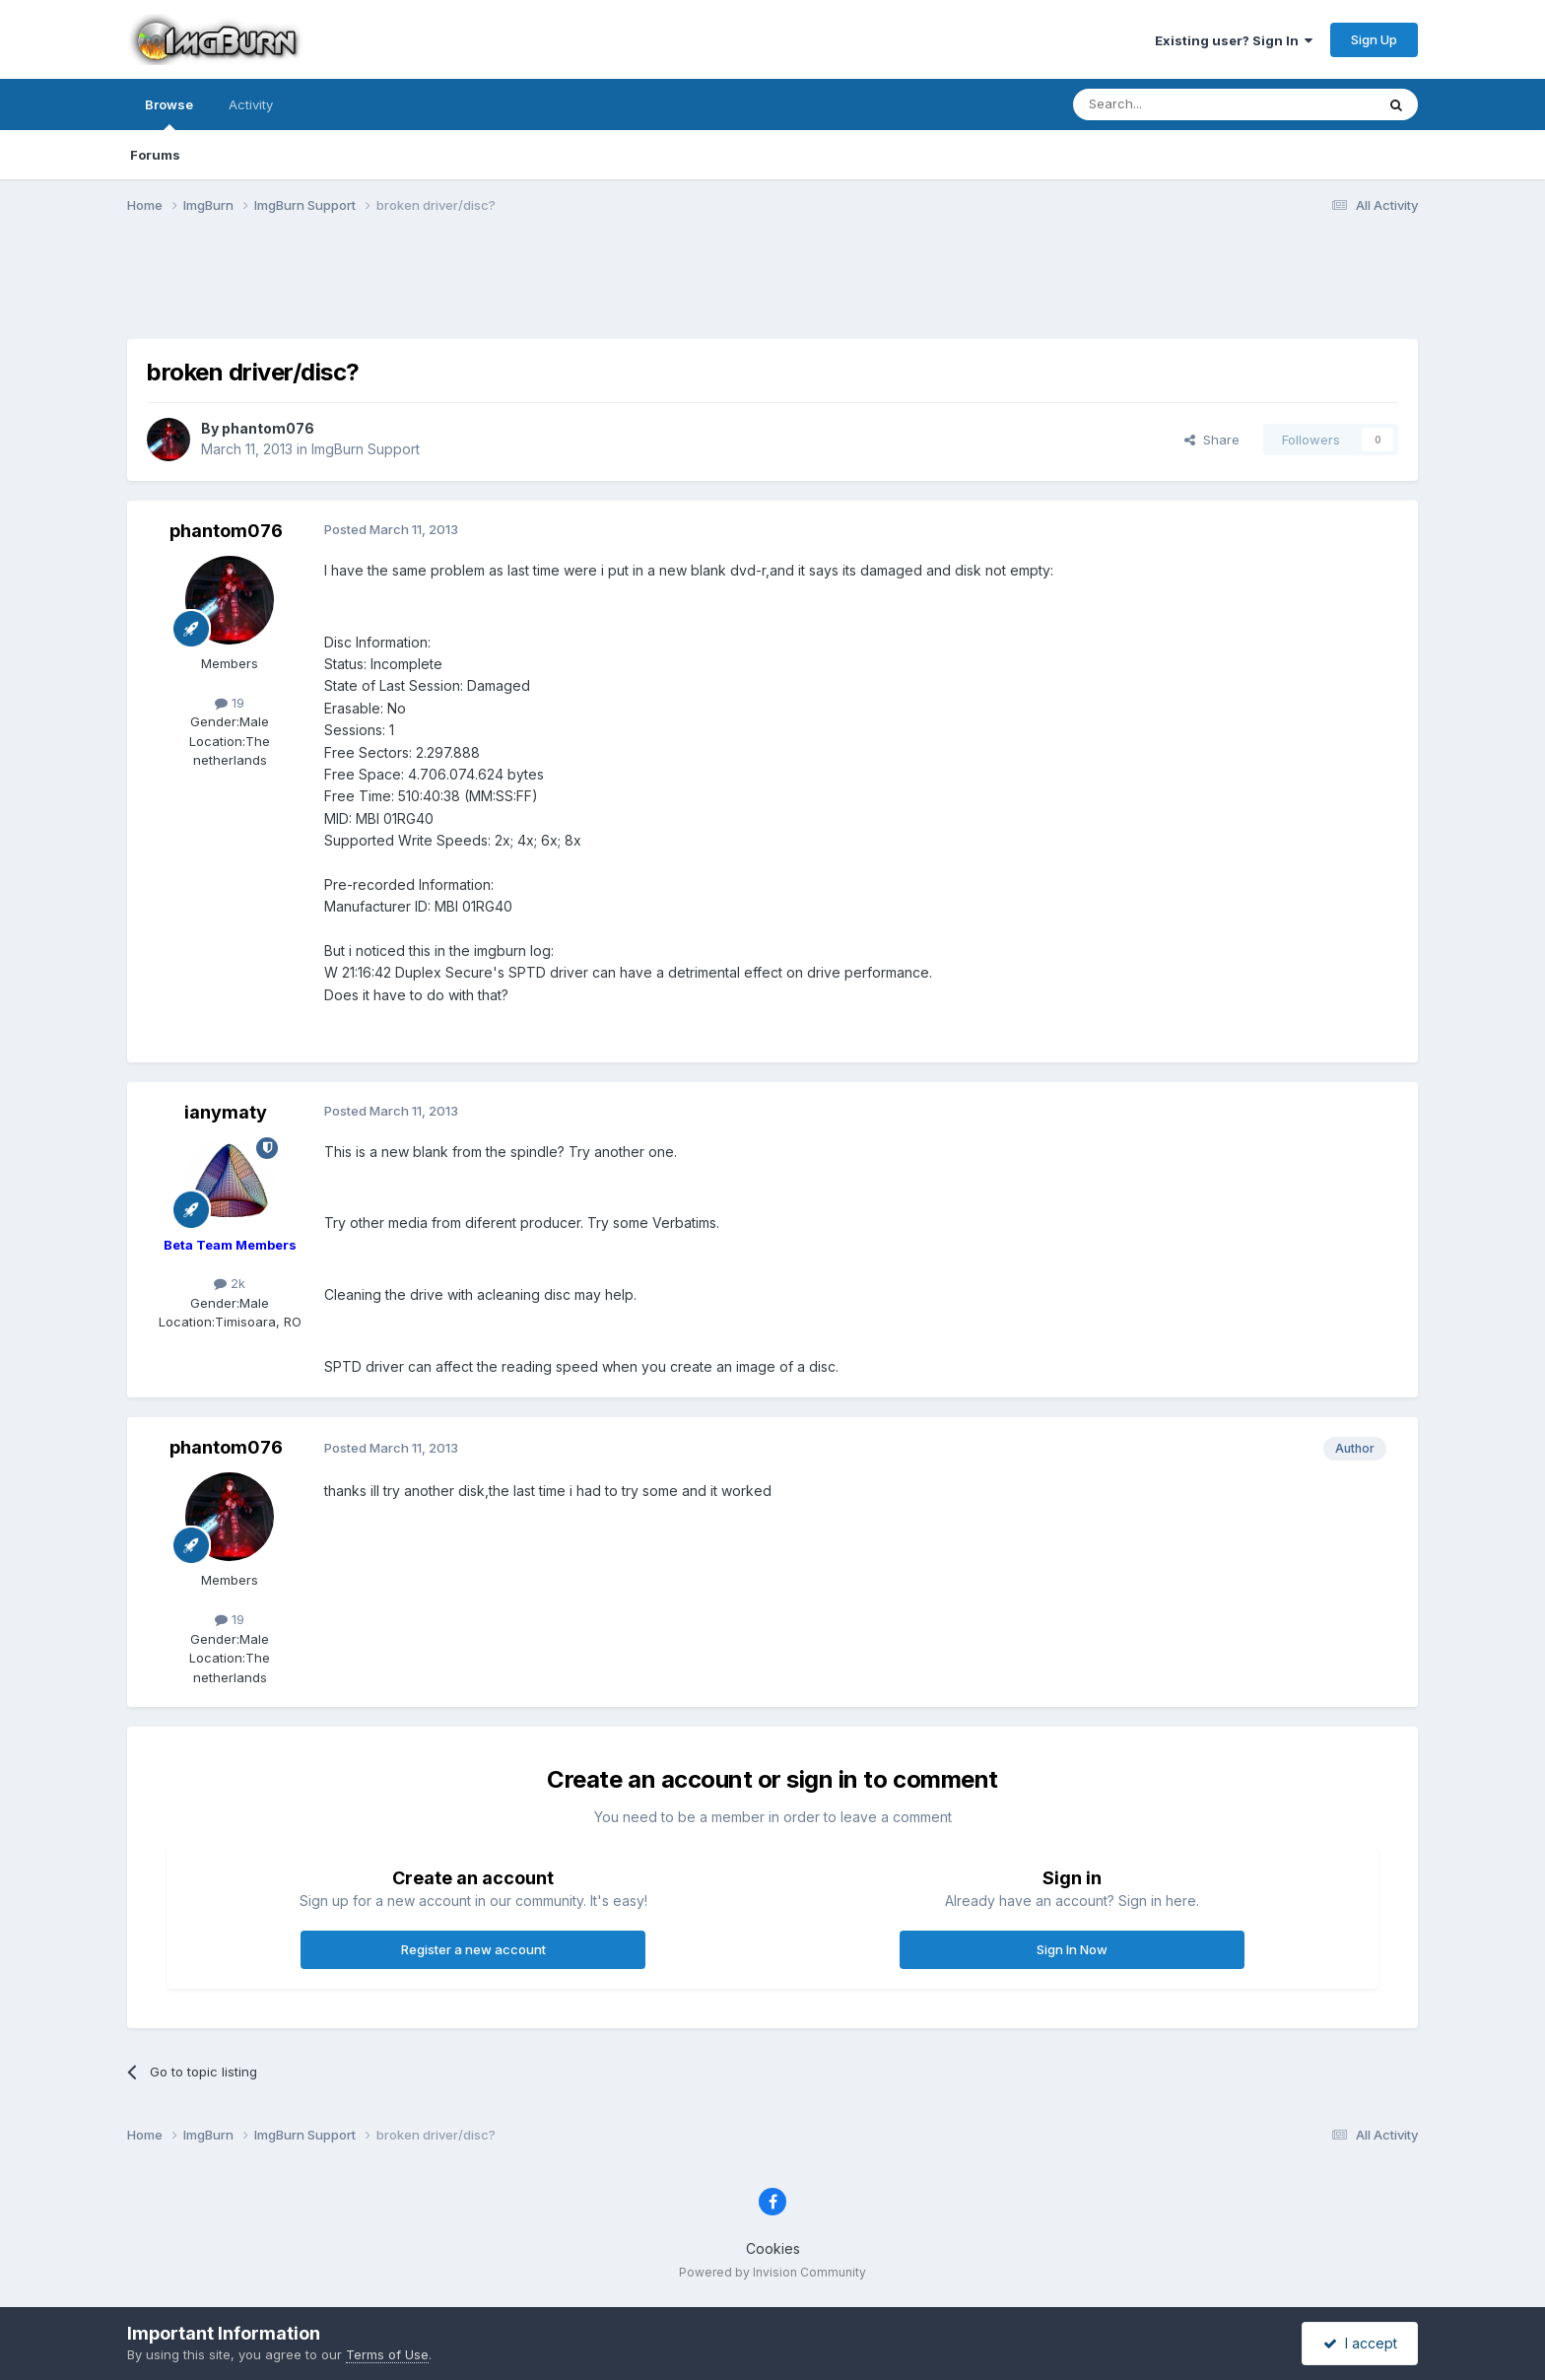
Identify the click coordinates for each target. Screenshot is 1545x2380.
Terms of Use (387, 2354)
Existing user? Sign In (1233, 40)
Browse (169, 113)
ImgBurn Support (365, 449)
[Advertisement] (772, 288)
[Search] (1173, 104)
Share (1212, 439)
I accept (1360, 2343)
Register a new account (473, 1949)
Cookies (773, 2248)
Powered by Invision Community (772, 2272)
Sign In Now (1072, 1949)
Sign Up (1374, 39)
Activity (251, 104)
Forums (155, 155)
